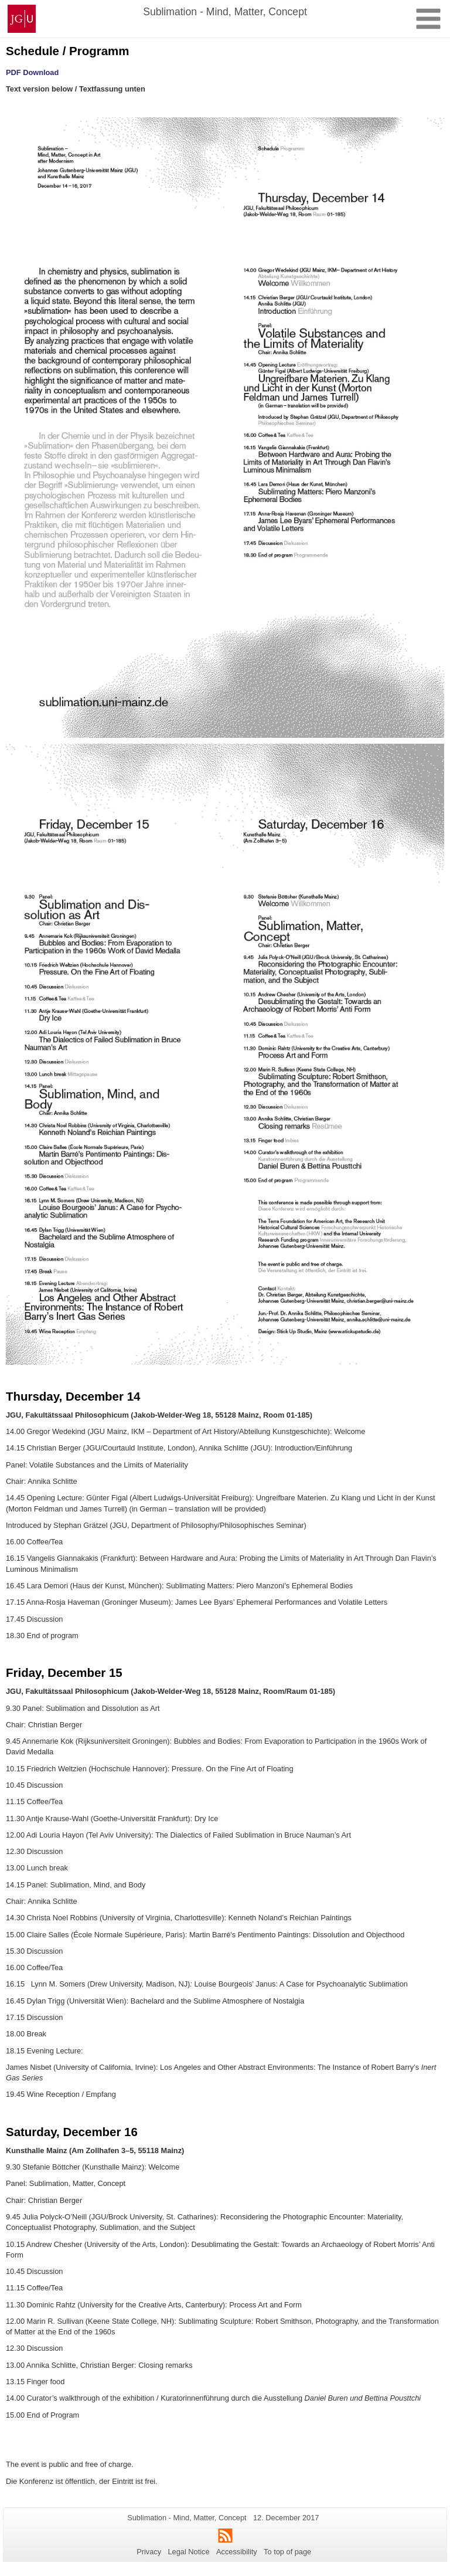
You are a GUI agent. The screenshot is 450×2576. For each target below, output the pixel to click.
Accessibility (236, 2551)
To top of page (287, 2551)
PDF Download (32, 72)
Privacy (149, 2551)
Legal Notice (188, 2551)
